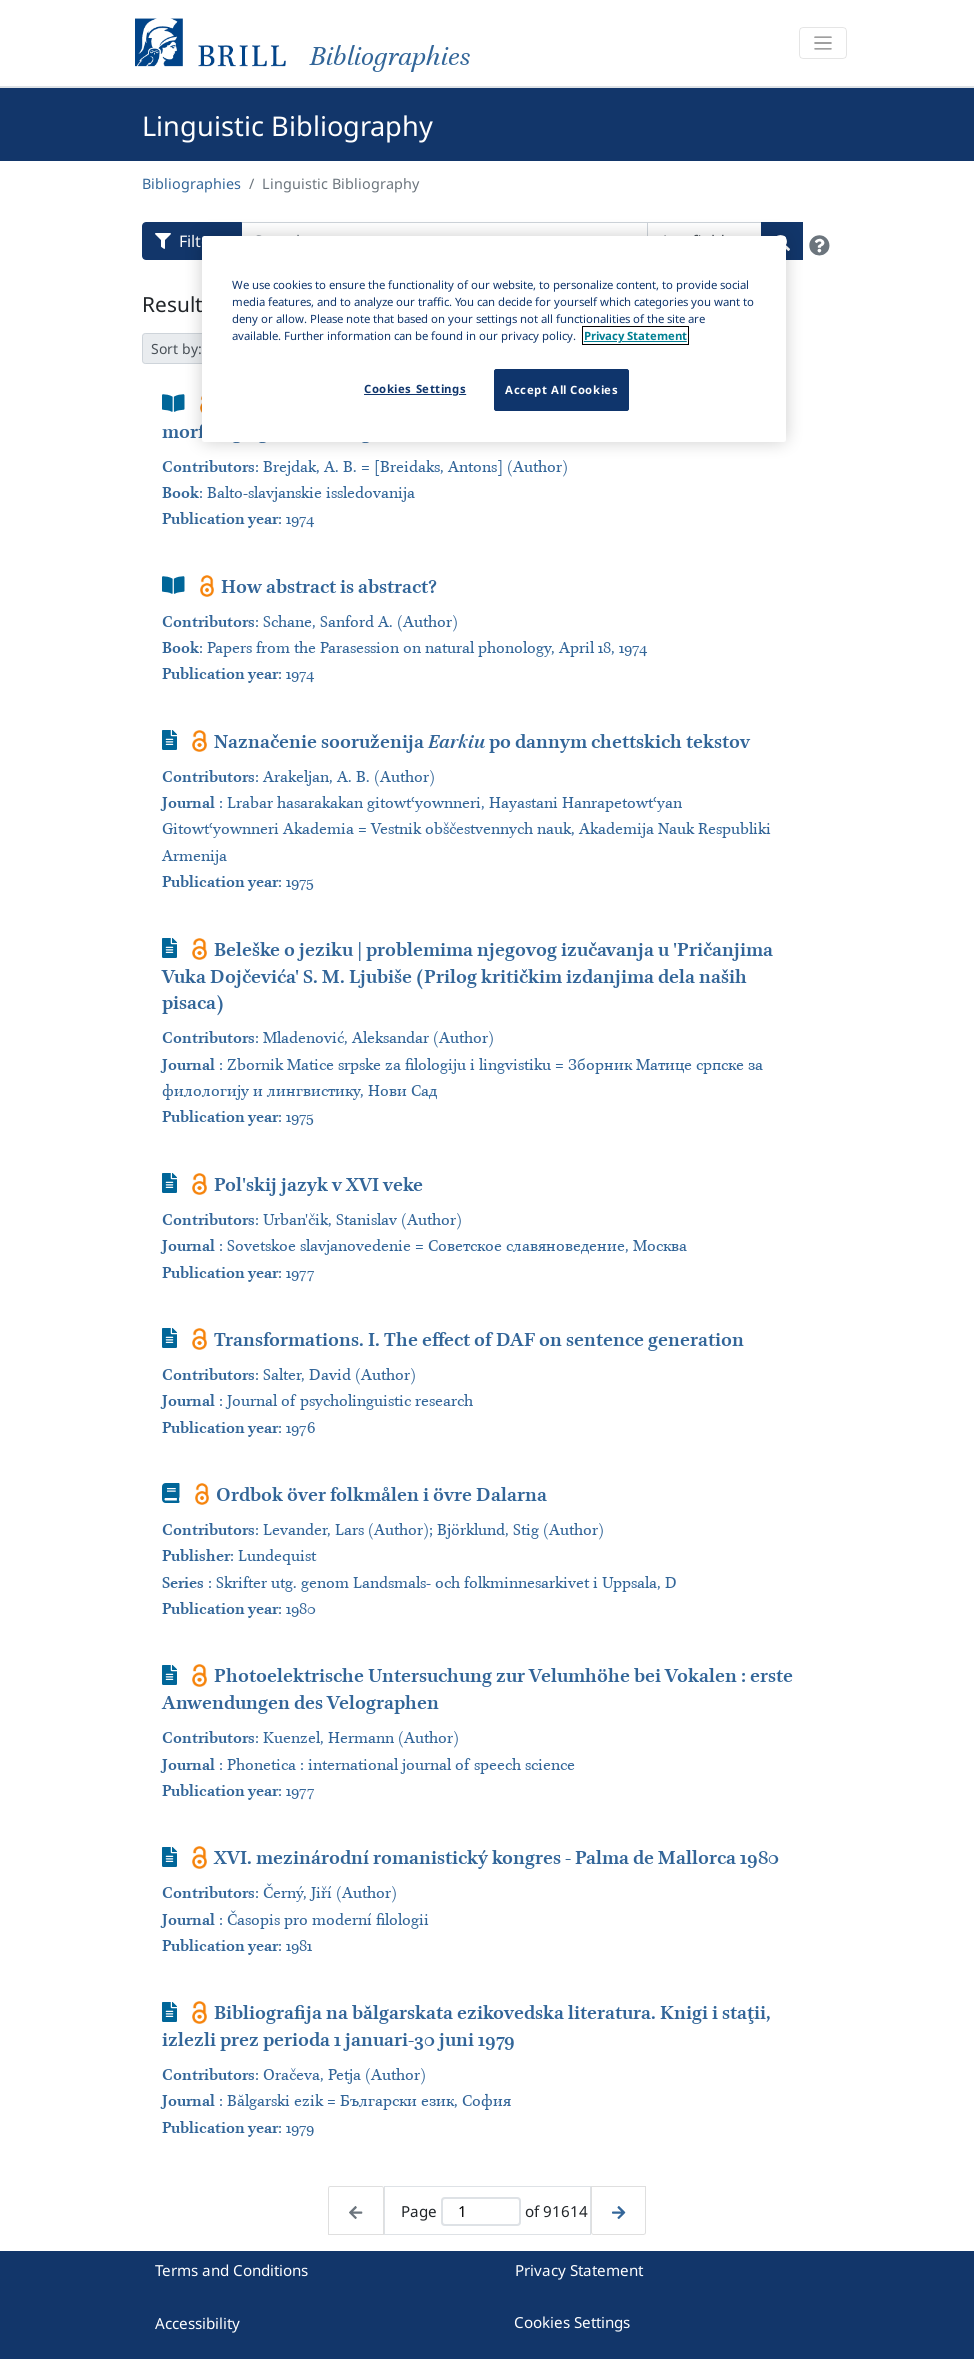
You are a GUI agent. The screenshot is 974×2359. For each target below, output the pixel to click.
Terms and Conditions (231, 2270)
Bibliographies (191, 183)
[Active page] (480, 2211)
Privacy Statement (579, 2270)
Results (177, 304)
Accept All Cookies (561, 389)
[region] (494, 339)
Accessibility (197, 2323)
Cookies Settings (572, 2322)
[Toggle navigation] (823, 43)
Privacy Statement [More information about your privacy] (635, 335)
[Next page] (618, 2210)
